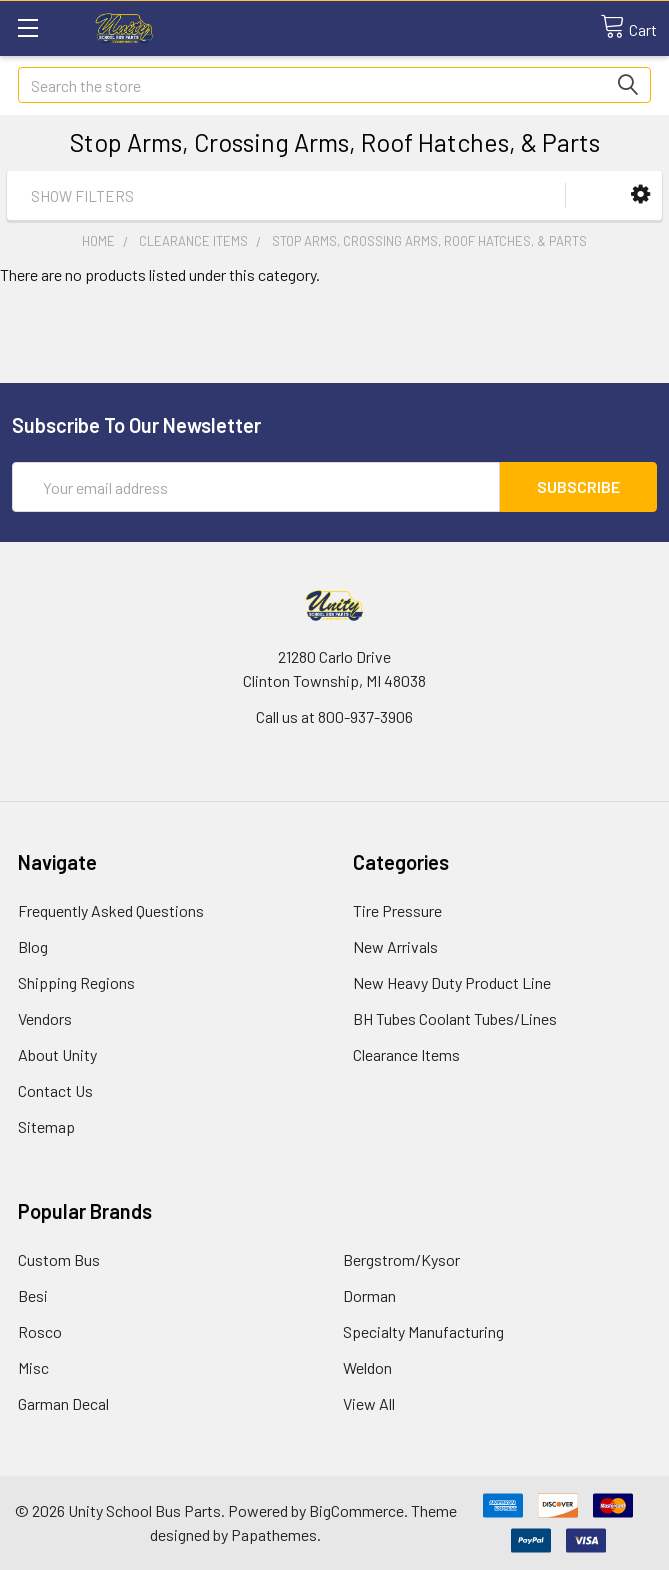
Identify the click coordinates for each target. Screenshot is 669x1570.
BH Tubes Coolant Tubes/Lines (455, 1018)
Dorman (369, 1295)
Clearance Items (406, 1054)
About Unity (57, 1054)
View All (369, 1403)
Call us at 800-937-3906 (334, 716)
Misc (33, 1367)
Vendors (45, 1018)
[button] (640, 194)
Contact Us (55, 1090)
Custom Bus (59, 1259)
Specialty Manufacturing (423, 1331)
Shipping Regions (76, 982)
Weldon (367, 1367)
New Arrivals (395, 946)
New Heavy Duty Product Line (452, 982)
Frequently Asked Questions (111, 910)
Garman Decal (63, 1403)
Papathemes (274, 1534)
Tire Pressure (397, 910)
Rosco (40, 1331)
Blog (33, 946)
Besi (33, 1295)
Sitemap (46, 1126)
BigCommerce (356, 1510)
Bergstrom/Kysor (401, 1259)
